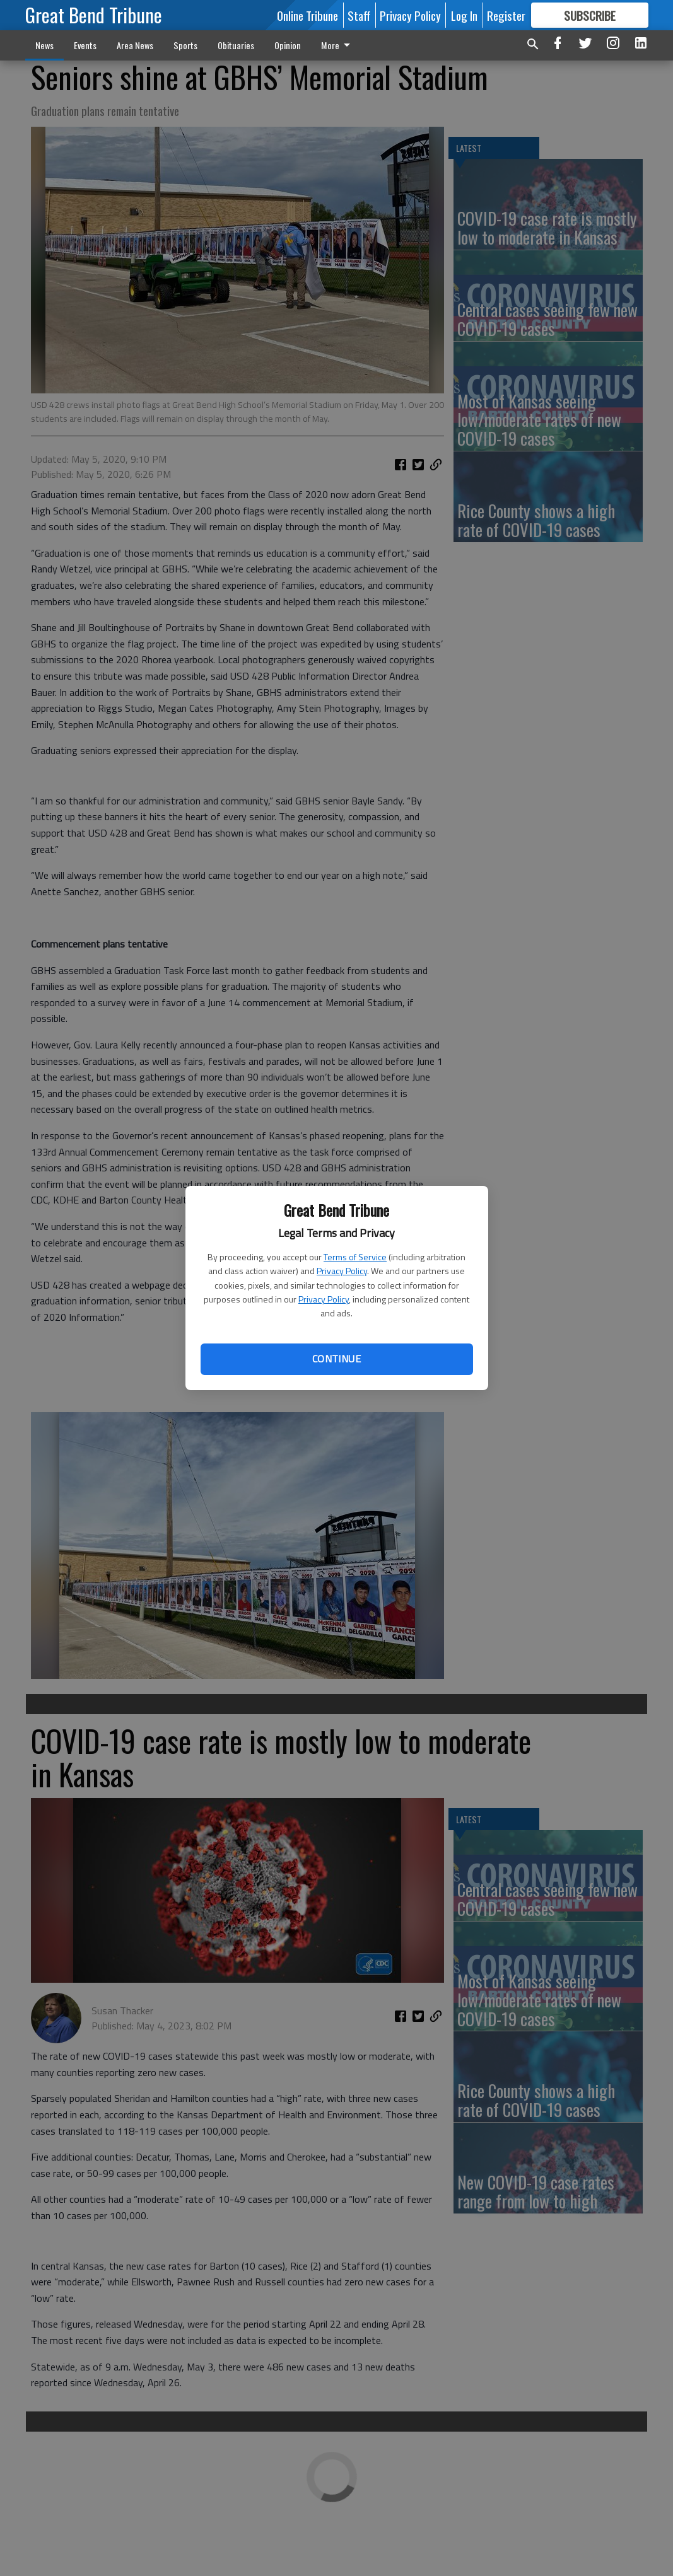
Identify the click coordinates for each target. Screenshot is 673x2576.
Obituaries (236, 45)
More (337, 45)
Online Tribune (307, 15)
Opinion (287, 45)
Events (85, 45)
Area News (135, 45)
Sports (185, 45)
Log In (464, 15)
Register (506, 15)
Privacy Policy (342, 1270)
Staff (359, 15)
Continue (336, 1358)
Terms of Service (355, 1256)
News (44, 45)
